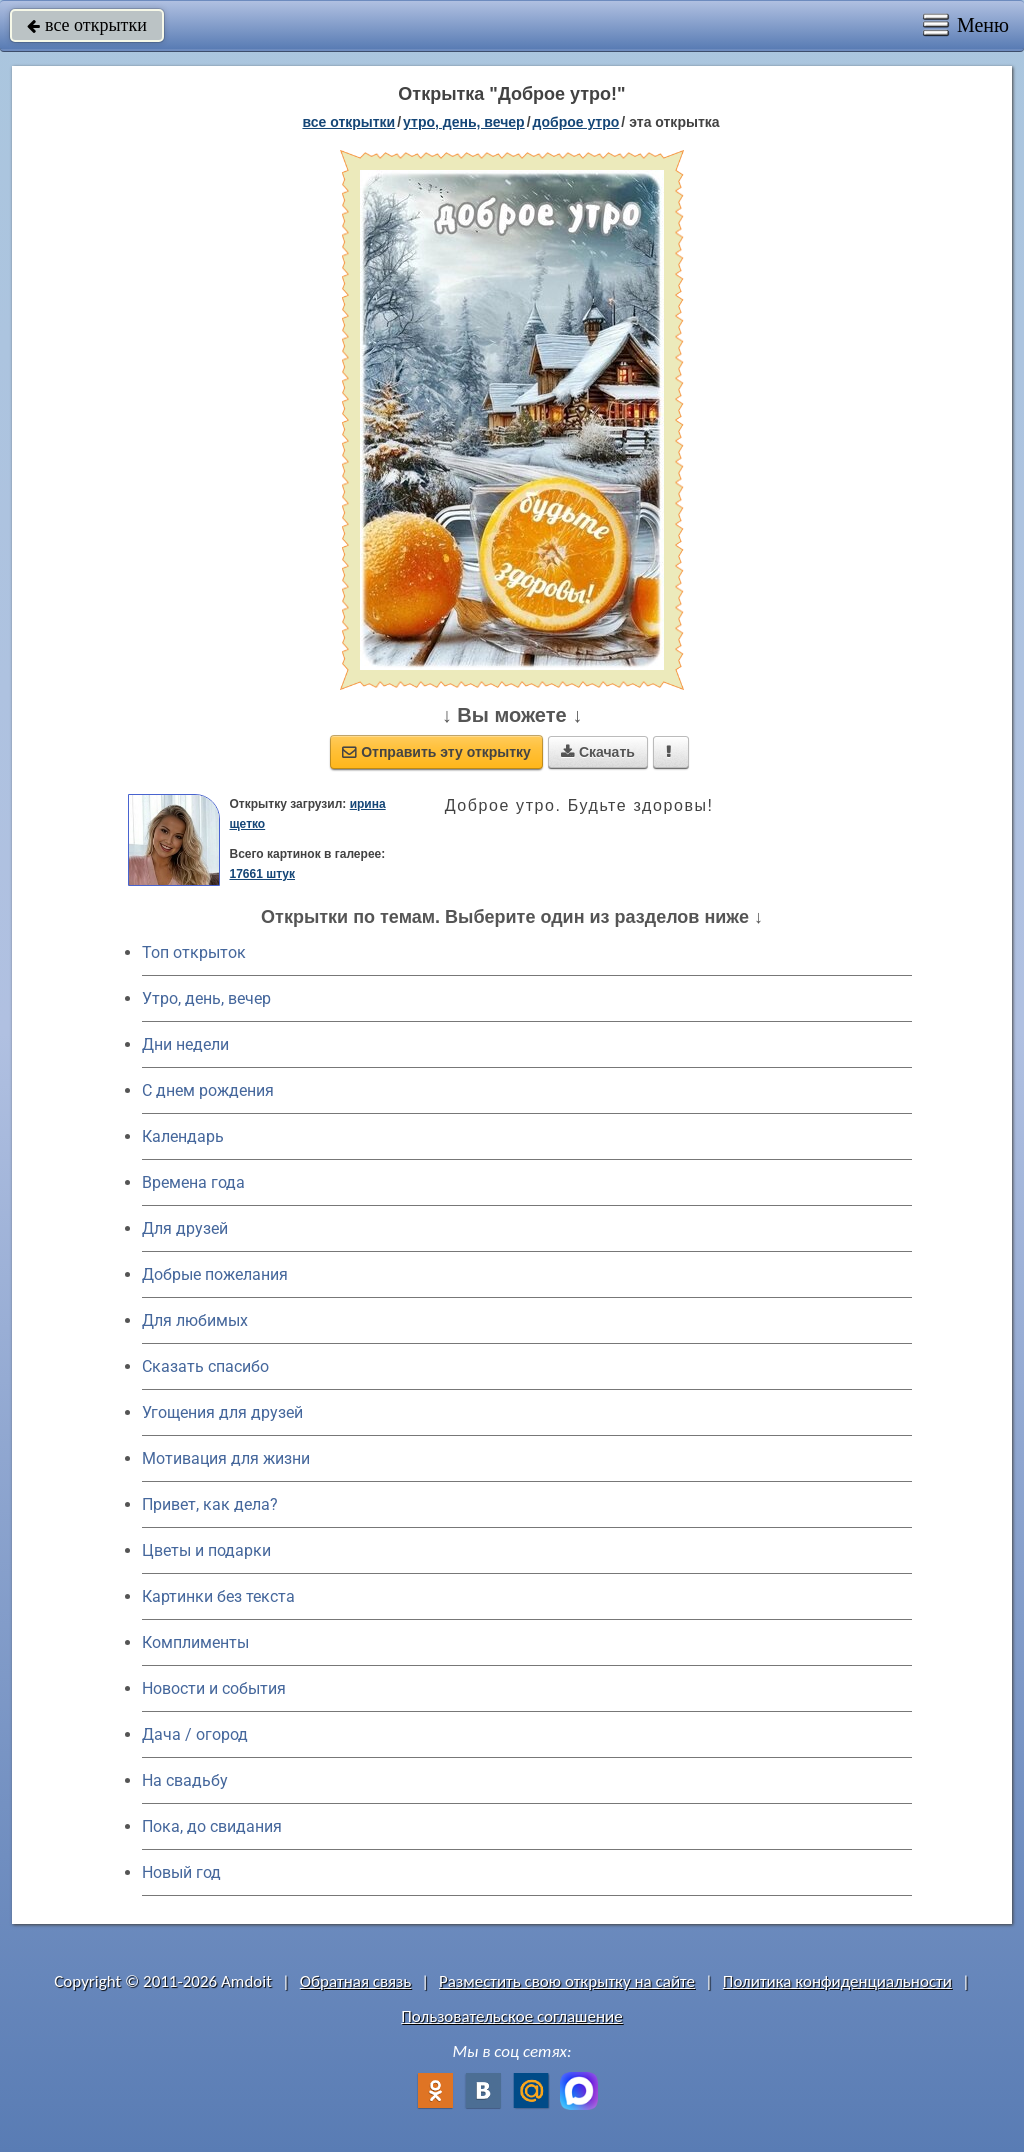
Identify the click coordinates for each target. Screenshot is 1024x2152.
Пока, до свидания (212, 1826)
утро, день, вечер (464, 122)
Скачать (598, 752)
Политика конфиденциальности (837, 1981)
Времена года (193, 1182)
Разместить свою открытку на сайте (567, 1981)
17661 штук (262, 874)
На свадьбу (185, 1780)
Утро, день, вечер (206, 998)
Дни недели (185, 1044)
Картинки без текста (218, 1596)
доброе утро (576, 122)
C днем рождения (208, 1090)
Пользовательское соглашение (511, 2016)
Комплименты (195, 1642)
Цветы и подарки (206, 1550)
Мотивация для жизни (226, 1458)
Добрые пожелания (215, 1274)
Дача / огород (195, 1734)
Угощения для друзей (222, 1412)
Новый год (181, 1872)
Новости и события (214, 1688)
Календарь (183, 1136)
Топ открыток (194, 952)
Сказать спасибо (205, 1366)
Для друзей (185, 1228)
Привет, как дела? (210, 1504)
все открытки (87, 25)
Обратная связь (356, 1981)
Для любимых (195, 1320)
